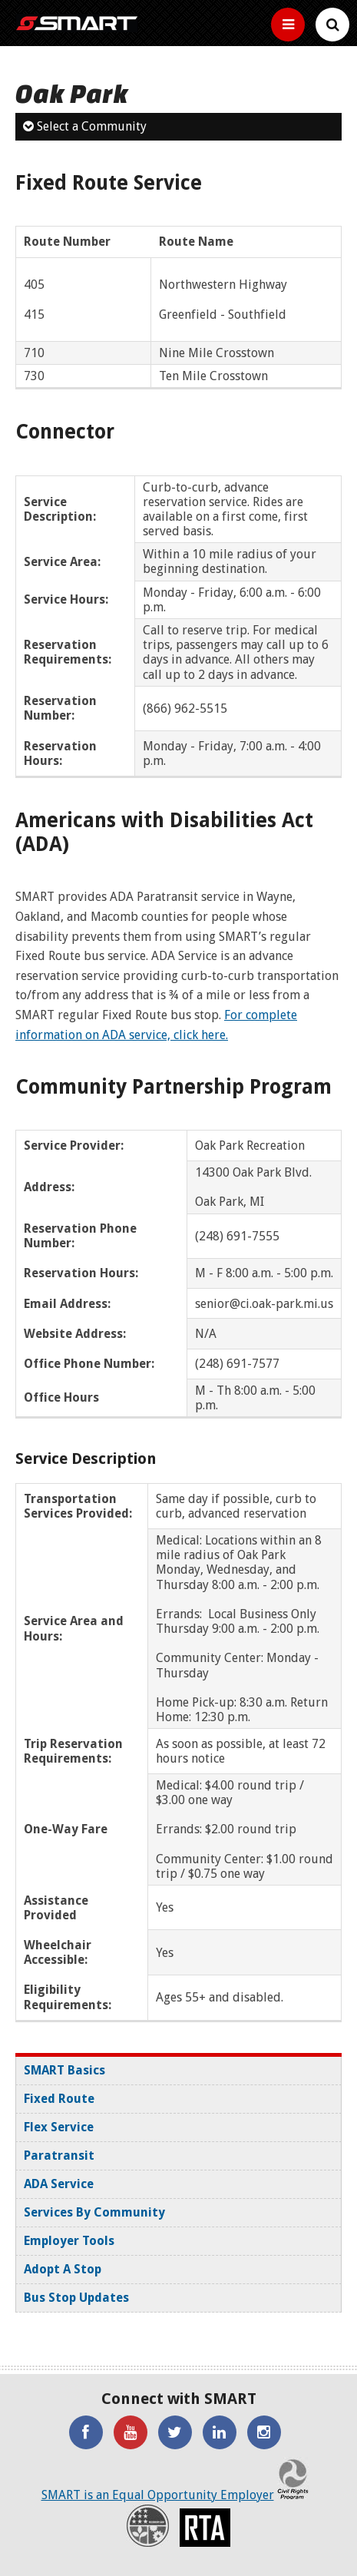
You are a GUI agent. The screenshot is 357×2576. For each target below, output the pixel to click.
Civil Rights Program (293, 2478)
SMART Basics (64, 2070)
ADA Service (59, 2184)
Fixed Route (59, 2098)
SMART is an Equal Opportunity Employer (157, 2495)
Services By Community (94, 2212)
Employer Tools (69, 2240)
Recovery (148, 2526)
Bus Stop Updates (76, 2297)
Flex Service (59, 2127)
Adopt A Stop (62, 2269)
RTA (205, 2527)
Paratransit (59, 2155)
